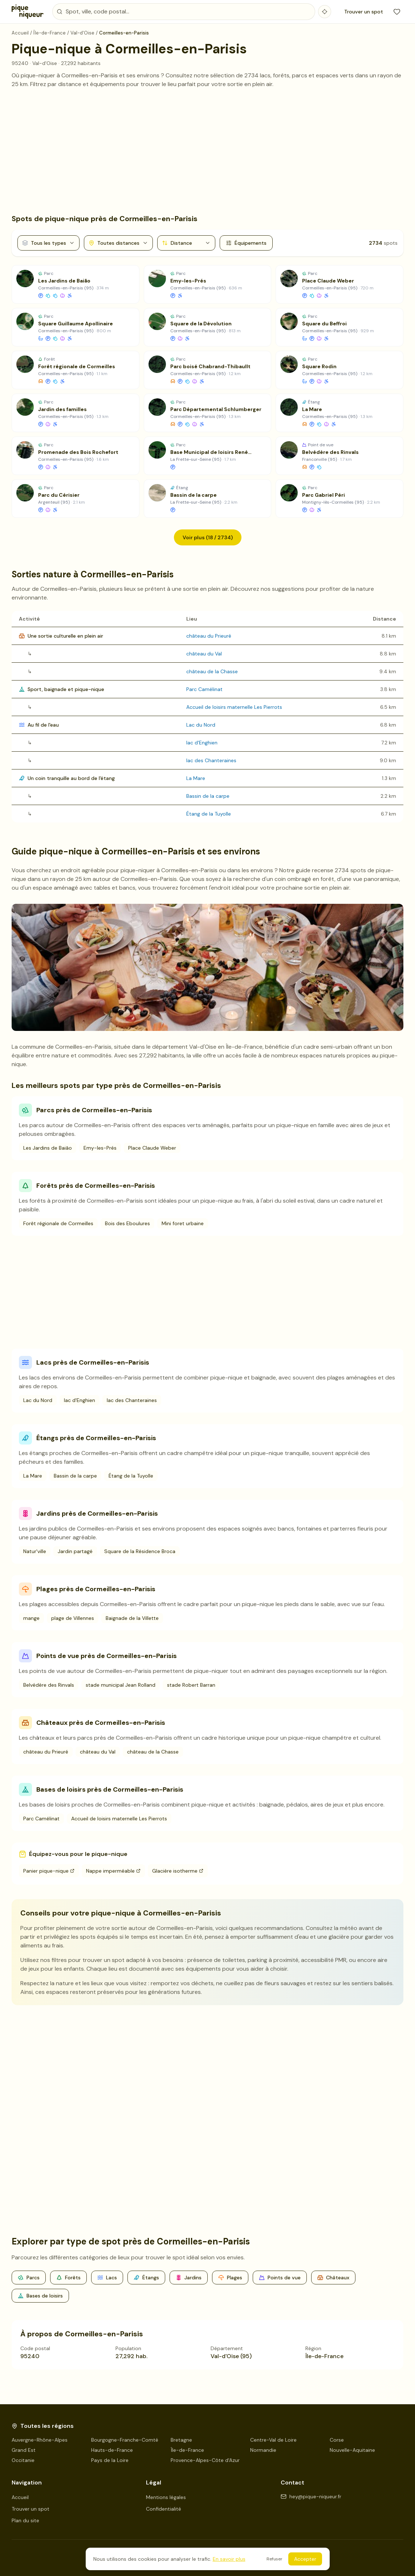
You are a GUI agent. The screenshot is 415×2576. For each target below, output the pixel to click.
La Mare (195, 778)
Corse (337, 2440)
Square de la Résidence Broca (139, 1551)
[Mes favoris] (396, 11)
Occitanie (23, 2460)
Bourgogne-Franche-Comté (124, 2440)
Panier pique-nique (48, 1871)
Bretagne (181, 2440)
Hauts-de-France (112, 2450)
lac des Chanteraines (211, 760)
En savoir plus (229, 2559)
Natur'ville (34, 1551)
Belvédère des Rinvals (48, 1685)
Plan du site (25, 2520)
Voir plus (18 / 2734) (208, 537)
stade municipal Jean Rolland (120, 1685)
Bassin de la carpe (207, 796)
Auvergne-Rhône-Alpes (40, 2440)
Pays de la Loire (110, 2460)
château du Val (204, 653)
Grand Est (24, 2450)
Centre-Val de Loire (273, 2440)
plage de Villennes (72, 1618)
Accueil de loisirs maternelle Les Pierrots (234, 707)
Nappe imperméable (113, 1871)
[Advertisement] (207, 151)
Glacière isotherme (177, 1871)
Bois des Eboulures (127, 1223)
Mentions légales (166, 2497)
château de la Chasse (212, 671)
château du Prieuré (208, 636)
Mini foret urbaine (183, 1223)
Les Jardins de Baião (47, 1148)
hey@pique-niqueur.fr (311, 2496)
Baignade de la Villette (132, 1618)
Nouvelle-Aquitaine (352, 2450)
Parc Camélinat (204, 689)
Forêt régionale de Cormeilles (58, 1223)
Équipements (246, 243)
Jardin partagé (75, 1551)
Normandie (263, 2450)
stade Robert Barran (191, 1685)
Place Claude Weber (152, 1148)
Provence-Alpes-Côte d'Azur (205, 2460)
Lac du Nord (200, 725)
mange (31, 1618)
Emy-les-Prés (100, 1148)
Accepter (305, 2559)
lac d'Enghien (201, 742)
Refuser (274, 2559)
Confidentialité (163, 2509)
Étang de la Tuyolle (208, 813)
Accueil (20, 2497)
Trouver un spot (363, 11)
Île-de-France (187, 2450)
